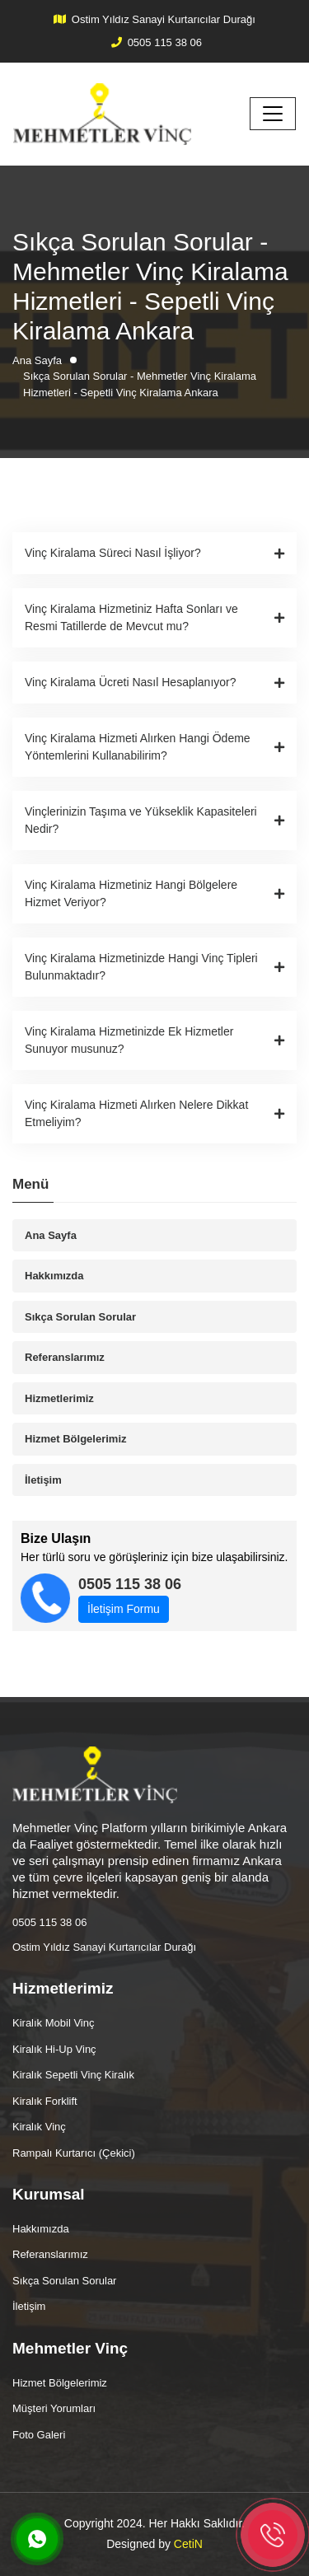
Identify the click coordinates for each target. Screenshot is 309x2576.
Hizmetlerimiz (59, 1398)
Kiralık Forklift (44, 2101)
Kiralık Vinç (39, 2126)
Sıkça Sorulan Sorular (80, 1317)
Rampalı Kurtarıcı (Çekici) (73, 2153)
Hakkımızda (54, 1275)
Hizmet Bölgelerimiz (76, 1439)
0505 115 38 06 (165, 42)
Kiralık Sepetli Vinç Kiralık (73, 2075)
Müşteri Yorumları (54, 2408)
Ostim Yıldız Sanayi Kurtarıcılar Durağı (163, 19)
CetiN (188, 2543)
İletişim (43, 1480)
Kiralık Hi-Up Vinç (54, 2049)
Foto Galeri (38, 2435)
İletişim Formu (123, 1608)
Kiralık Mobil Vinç (53, 2023)
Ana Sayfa (51, 1235)
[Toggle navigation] (273, 113)
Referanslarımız (65, 1357)
